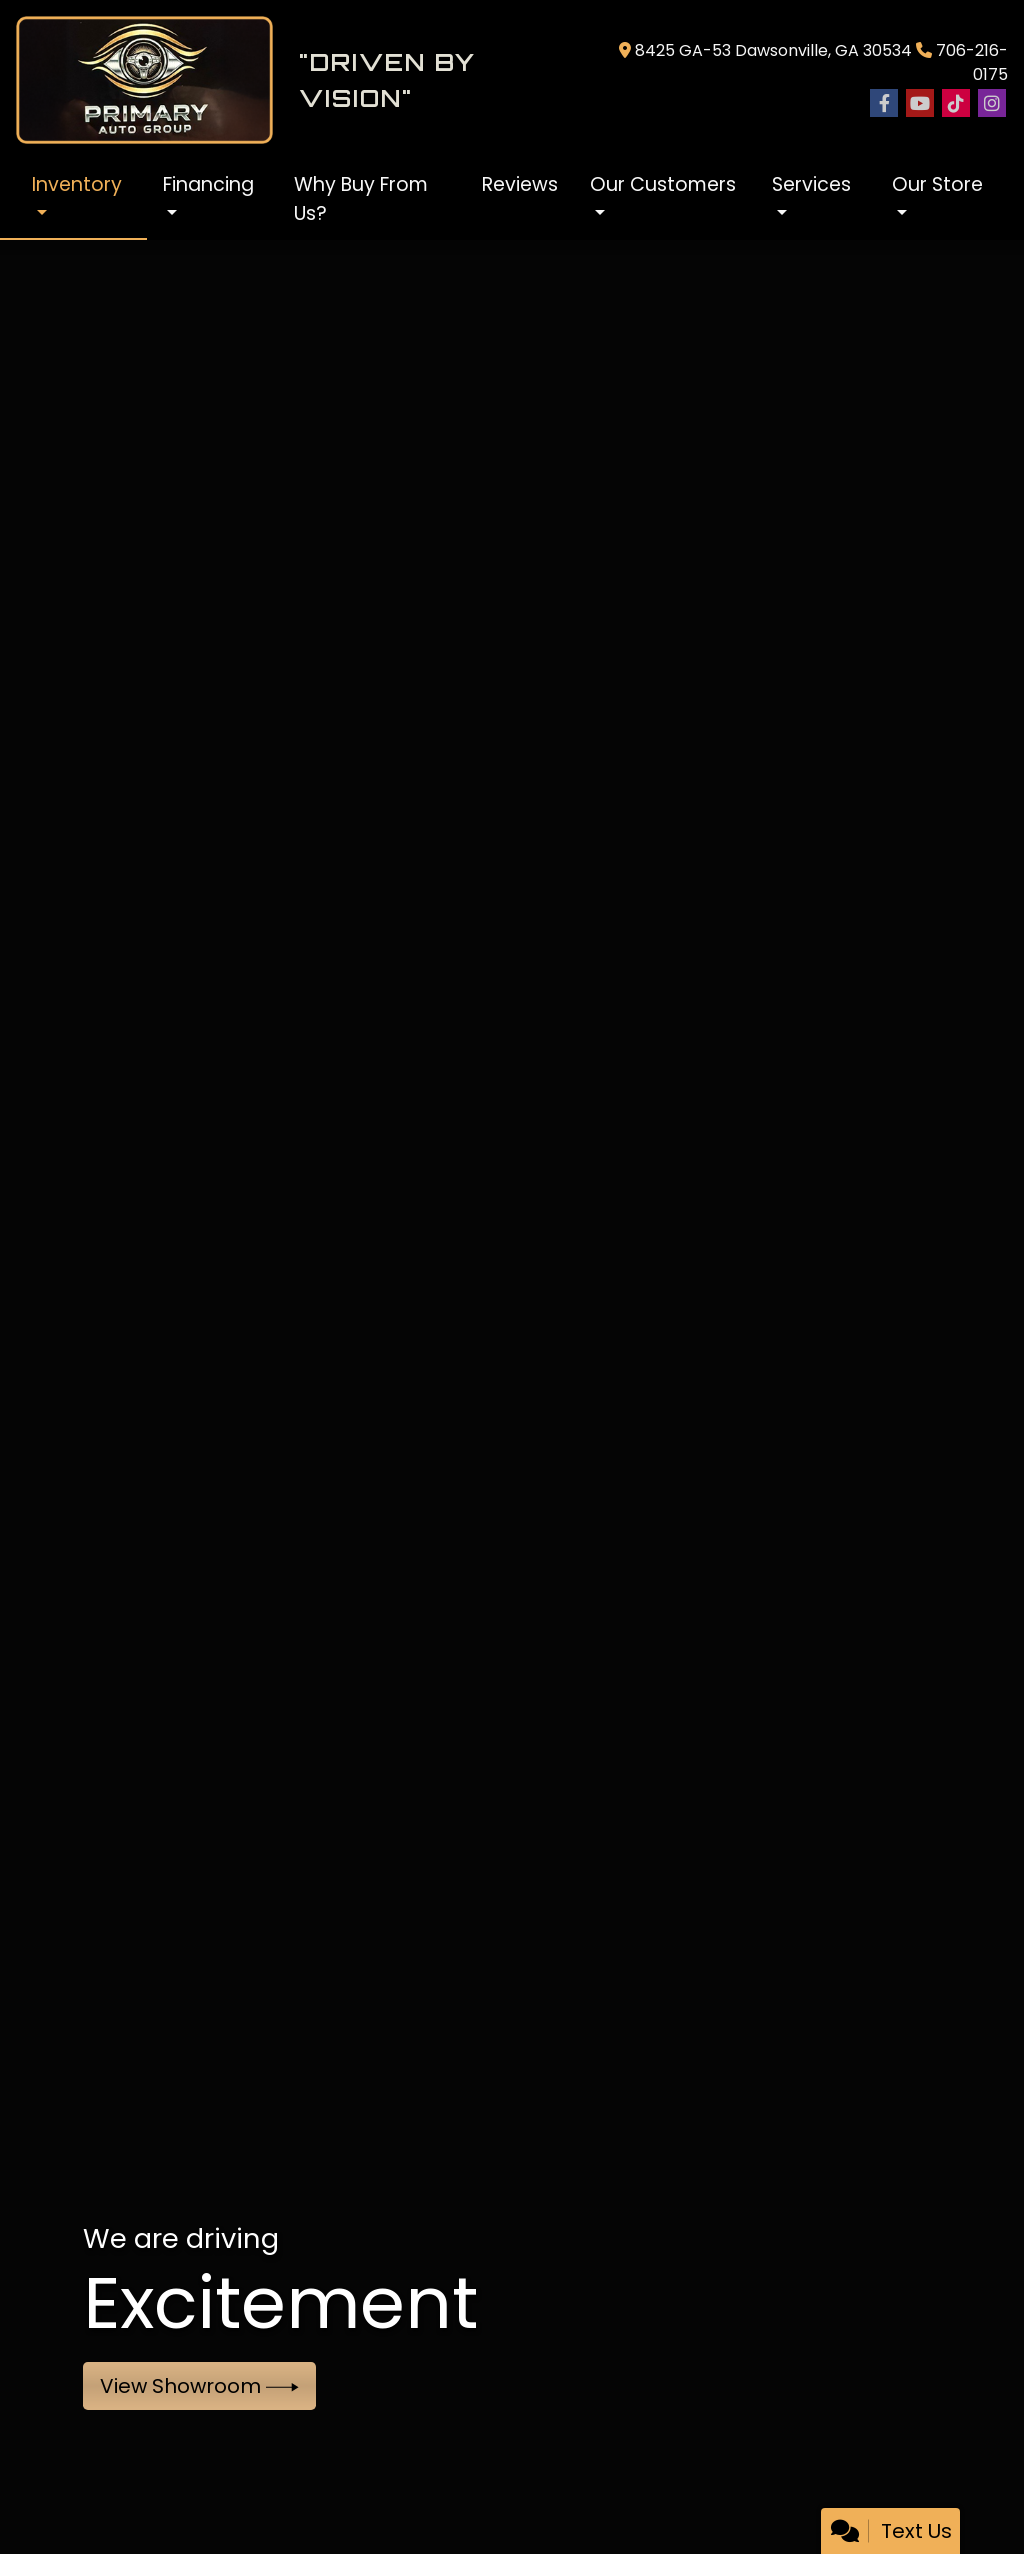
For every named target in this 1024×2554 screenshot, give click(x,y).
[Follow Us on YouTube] (920, 104)
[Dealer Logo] (295, 80)
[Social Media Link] (956, 104)
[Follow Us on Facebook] (884, 104)
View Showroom (199, 2386)
